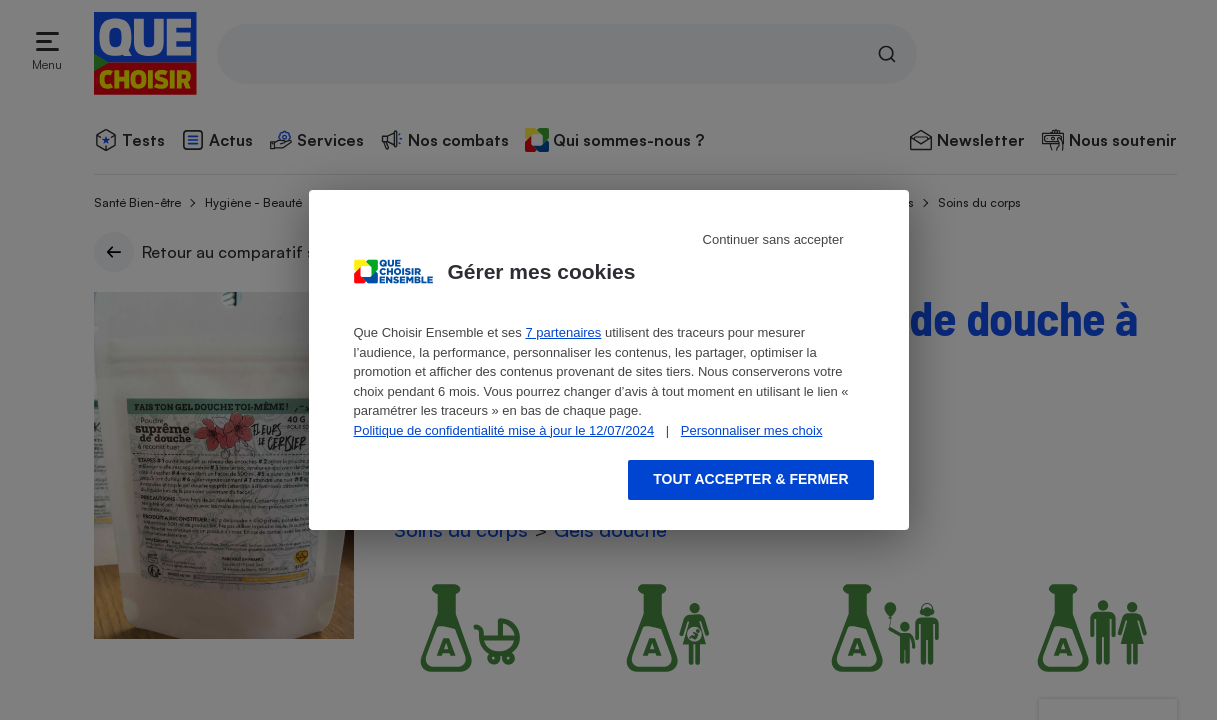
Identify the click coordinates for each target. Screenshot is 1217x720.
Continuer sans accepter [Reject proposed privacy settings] (773, 239)
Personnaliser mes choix (752, 430)
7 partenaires (563, 332)
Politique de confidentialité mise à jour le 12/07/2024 (504, 430)
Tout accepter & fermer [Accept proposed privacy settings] (750, 479)
